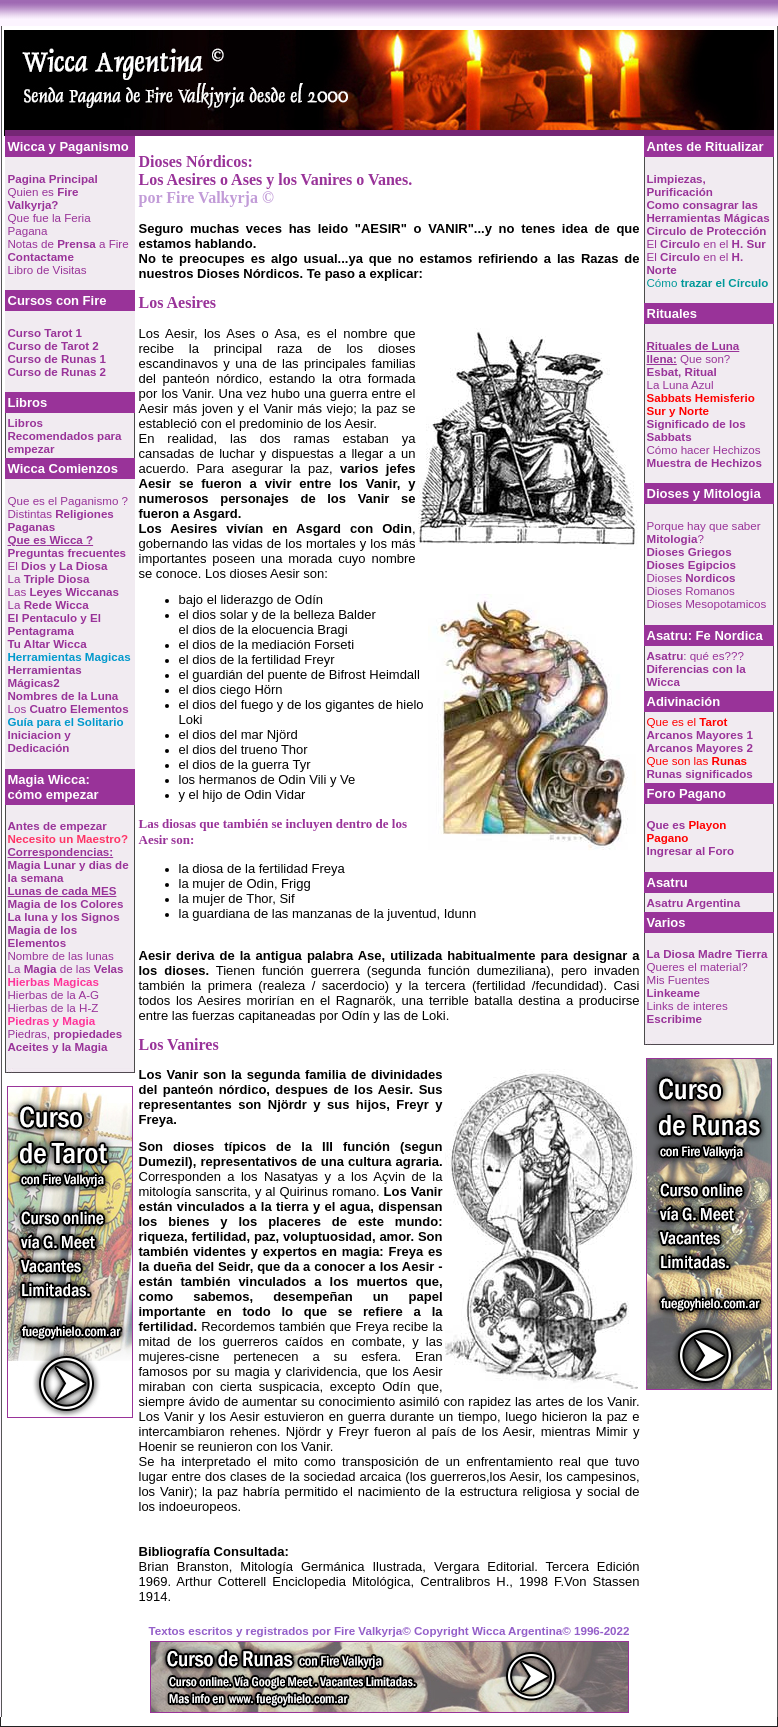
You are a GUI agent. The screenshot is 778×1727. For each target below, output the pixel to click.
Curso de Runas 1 (57, 358)
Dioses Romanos (691, 590)
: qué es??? (695, 655)
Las (63, 591)
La (49, 578)
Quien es (43, 198)
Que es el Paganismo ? (68, 500)
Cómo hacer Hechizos (704, 449)
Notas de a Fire (68, 243)
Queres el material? (697, 966)
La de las (66, 968)
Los (68, 708)
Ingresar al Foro (691, 850)
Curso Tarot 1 (45, 332)
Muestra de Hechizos (704, 462)
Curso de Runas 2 (57, 371)
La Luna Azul (680, 384)
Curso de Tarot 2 (53, 345)
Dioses (691, 577)
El (58, 565)
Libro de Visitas (47, 269)
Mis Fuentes (678, 979)
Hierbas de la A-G (54, 994)
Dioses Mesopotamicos (707, 603)
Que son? (693, 352)
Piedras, (65, 1033)
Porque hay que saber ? (704, 532)
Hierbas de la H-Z (53, 1007)
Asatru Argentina (694, 902)
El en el (706, 243)
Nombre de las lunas (61, 955)
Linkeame (674, 992)
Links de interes (687, 1005)
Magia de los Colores (66, 903)
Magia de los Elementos (43, 936)
